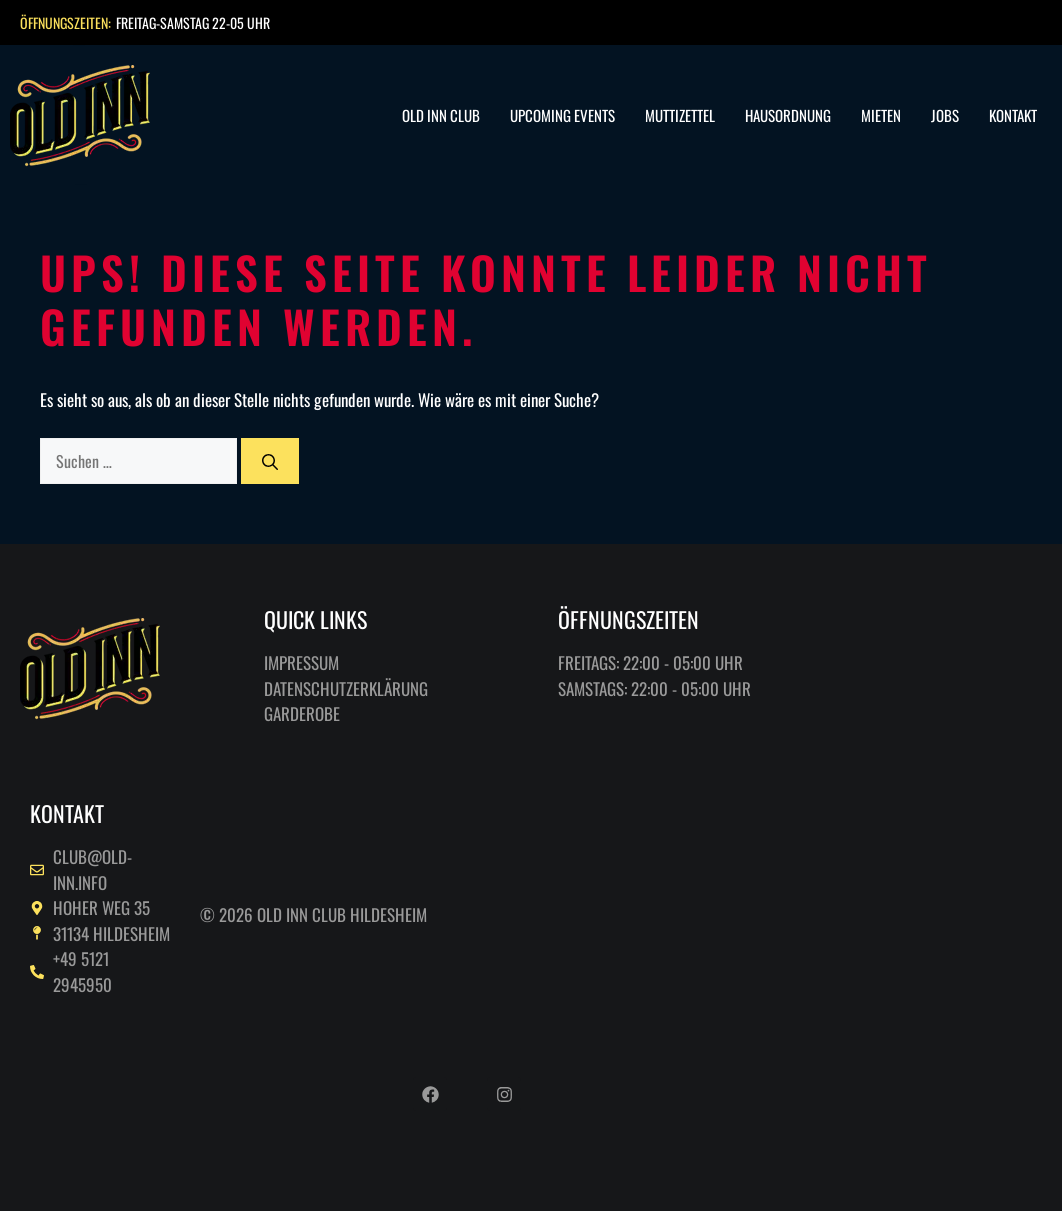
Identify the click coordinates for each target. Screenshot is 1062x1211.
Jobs (945, 115)
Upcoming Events (562, 115)
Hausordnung (788, 115)
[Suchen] (270, 461)
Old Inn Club (441, 115)
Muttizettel (680, 115)
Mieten (881, 115)
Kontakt (1013, 115)
